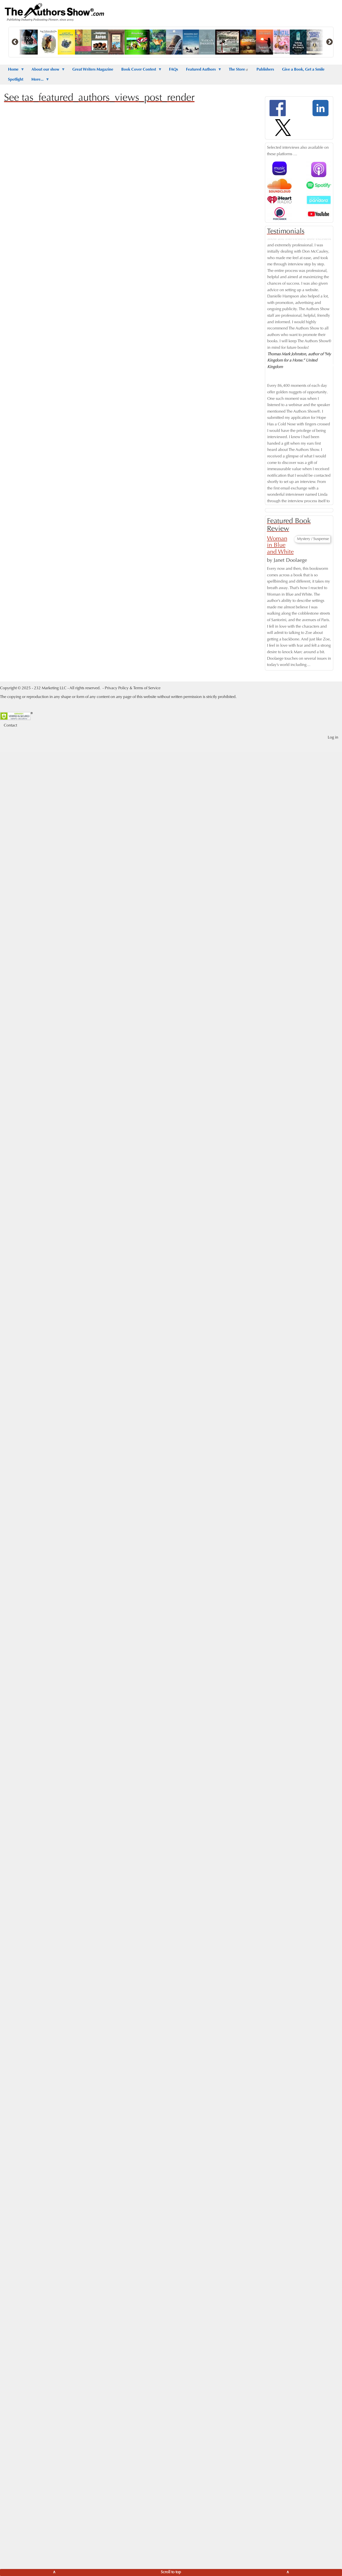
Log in (333, 738)
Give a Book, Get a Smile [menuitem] (303, 70)
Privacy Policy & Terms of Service (132, 688)
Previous (263, 365)
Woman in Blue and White (280, 545)
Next (335, 365)
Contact (10, 726)
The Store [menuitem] (238, 70)
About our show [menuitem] (46, 71)
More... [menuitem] (38, 81)
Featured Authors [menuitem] (202, 71)
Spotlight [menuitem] (15, 80)
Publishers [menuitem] (265, 70)
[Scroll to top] (171, 2572)
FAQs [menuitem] (173, 70)
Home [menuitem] (14, 71)
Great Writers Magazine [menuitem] (92, 70)
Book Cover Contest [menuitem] (139, 71)
